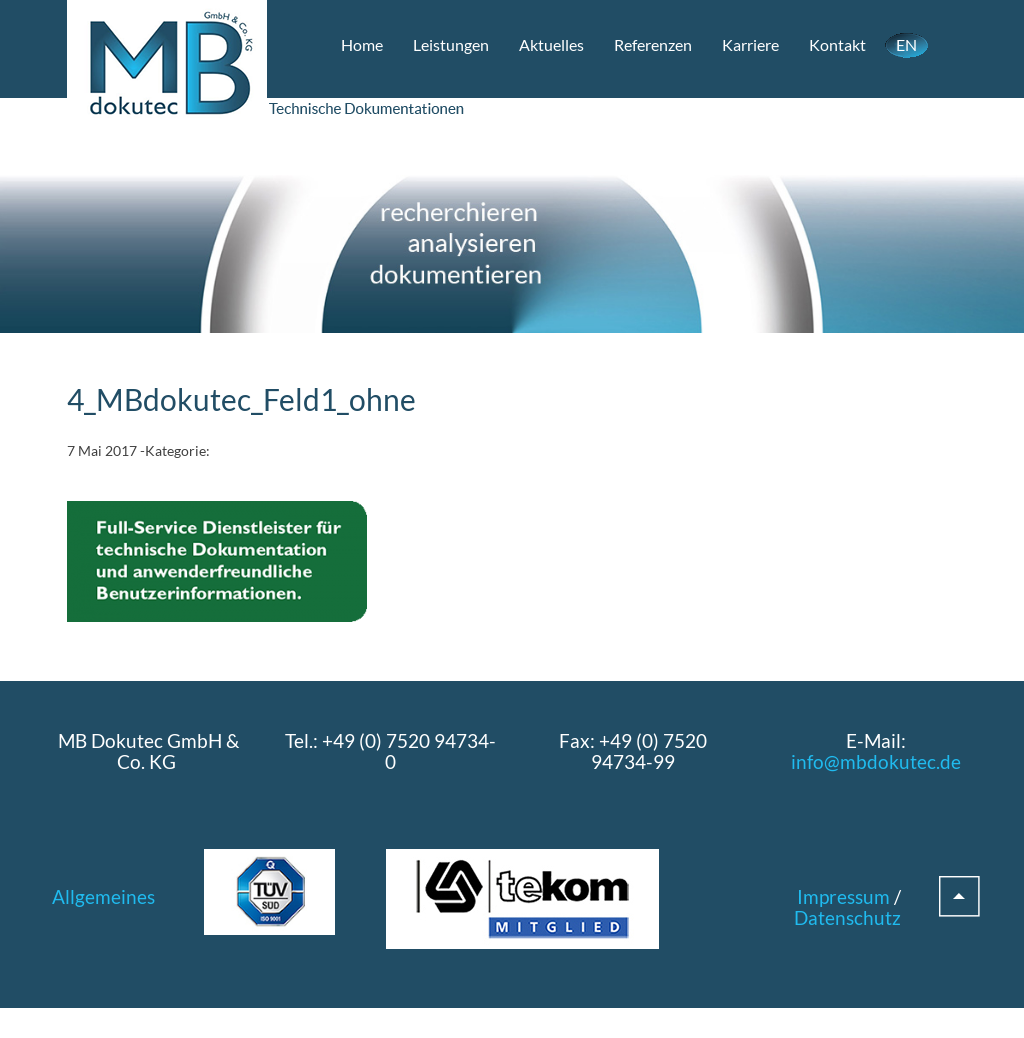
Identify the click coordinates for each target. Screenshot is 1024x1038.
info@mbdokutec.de (876, 761)
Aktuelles (551, 44)
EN (906, 44)
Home (362, 44)
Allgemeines (103, 896)
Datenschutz (847, 917)
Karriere (750, 44)
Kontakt (837, 44)
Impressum (843, 896)
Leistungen (451, 44)
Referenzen (653, 44)
